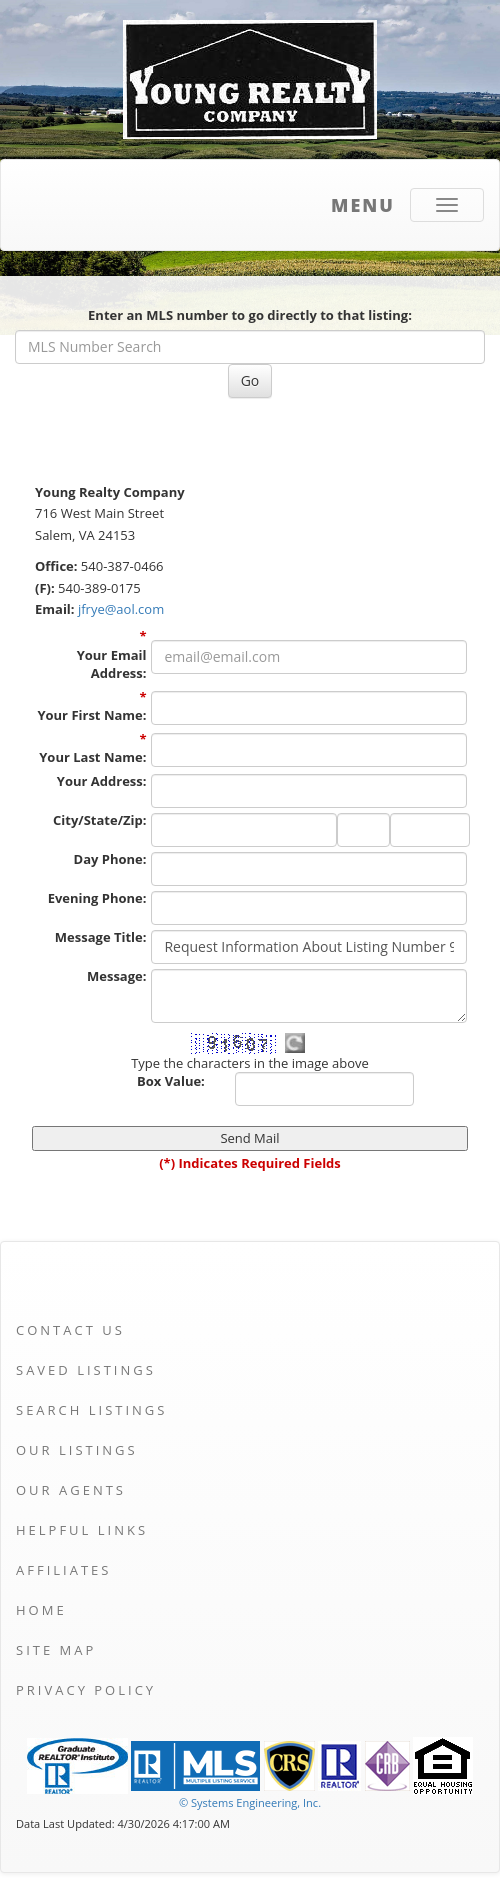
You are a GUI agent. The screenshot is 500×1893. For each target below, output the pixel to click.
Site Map (56, 1650)
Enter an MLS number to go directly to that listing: (250, 315)
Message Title (101, 937)
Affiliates (63, 1570)
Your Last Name (92, 757)
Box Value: (171, 1081)
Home (41, 1610)
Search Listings (91, 1410)
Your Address (102, 781)
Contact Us (70, 1330)
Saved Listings (86, 1370)
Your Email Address (112, 664)
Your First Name (91, 715)
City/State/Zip (99, 820)
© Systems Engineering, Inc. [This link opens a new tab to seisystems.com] (250, 1802)
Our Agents (71, 1490)
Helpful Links (82, 1530)
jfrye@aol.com (121, 609)
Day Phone (110, 859)
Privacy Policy (86, 1690)
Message (116, 976)
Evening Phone (97, 898)
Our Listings (77, 1450)
